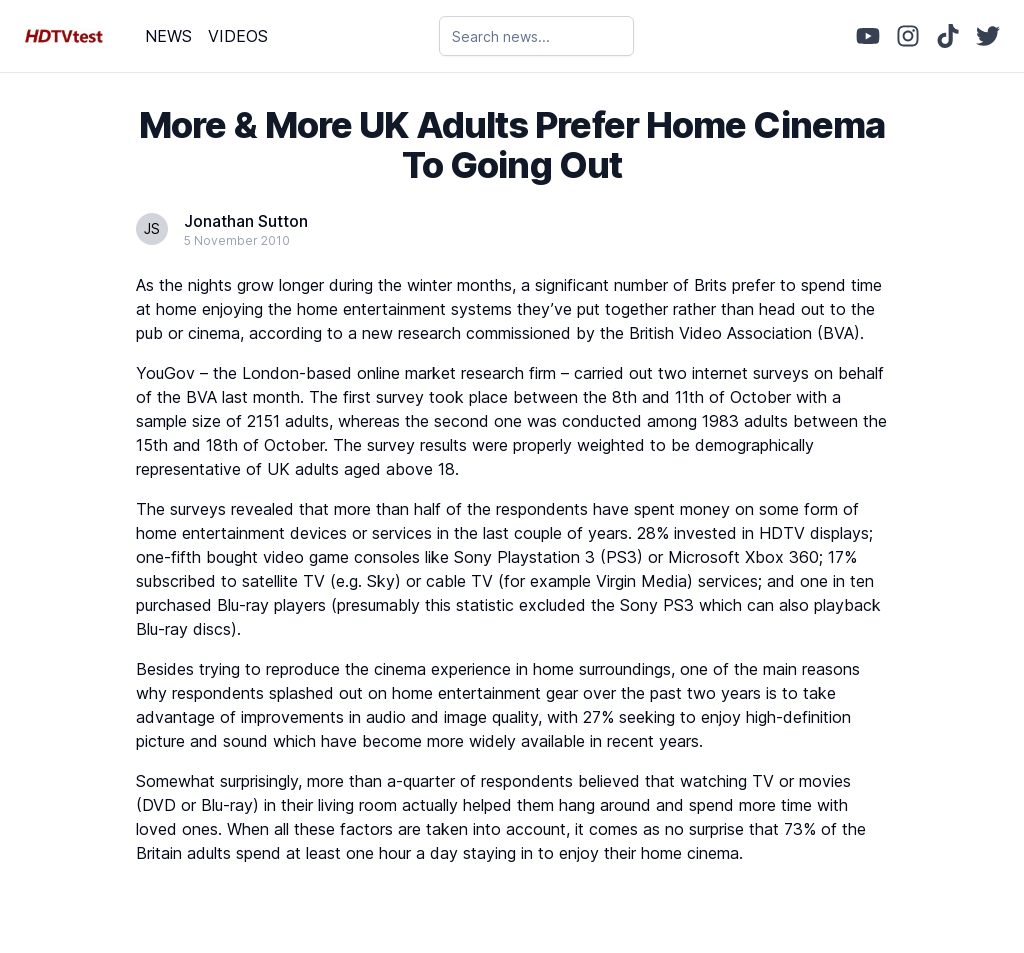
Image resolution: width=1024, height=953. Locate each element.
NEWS (168, 36)
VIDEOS (238, 36)
